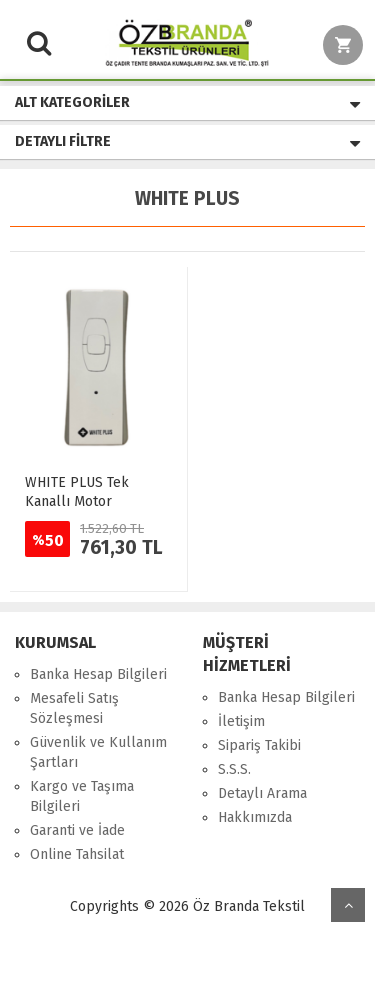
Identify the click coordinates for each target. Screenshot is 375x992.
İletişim (241, 721)
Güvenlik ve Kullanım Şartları (98, 752)
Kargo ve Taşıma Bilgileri (82, 796)
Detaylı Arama (262, 793)
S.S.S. (234, 769)
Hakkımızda (255, 817)
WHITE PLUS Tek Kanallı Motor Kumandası (77, 501)
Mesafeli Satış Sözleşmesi (74, 708)
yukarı (348, 905)
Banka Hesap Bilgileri (98, 674)
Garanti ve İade (77, 830)
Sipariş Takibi (259, 745)
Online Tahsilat (77, 854)
